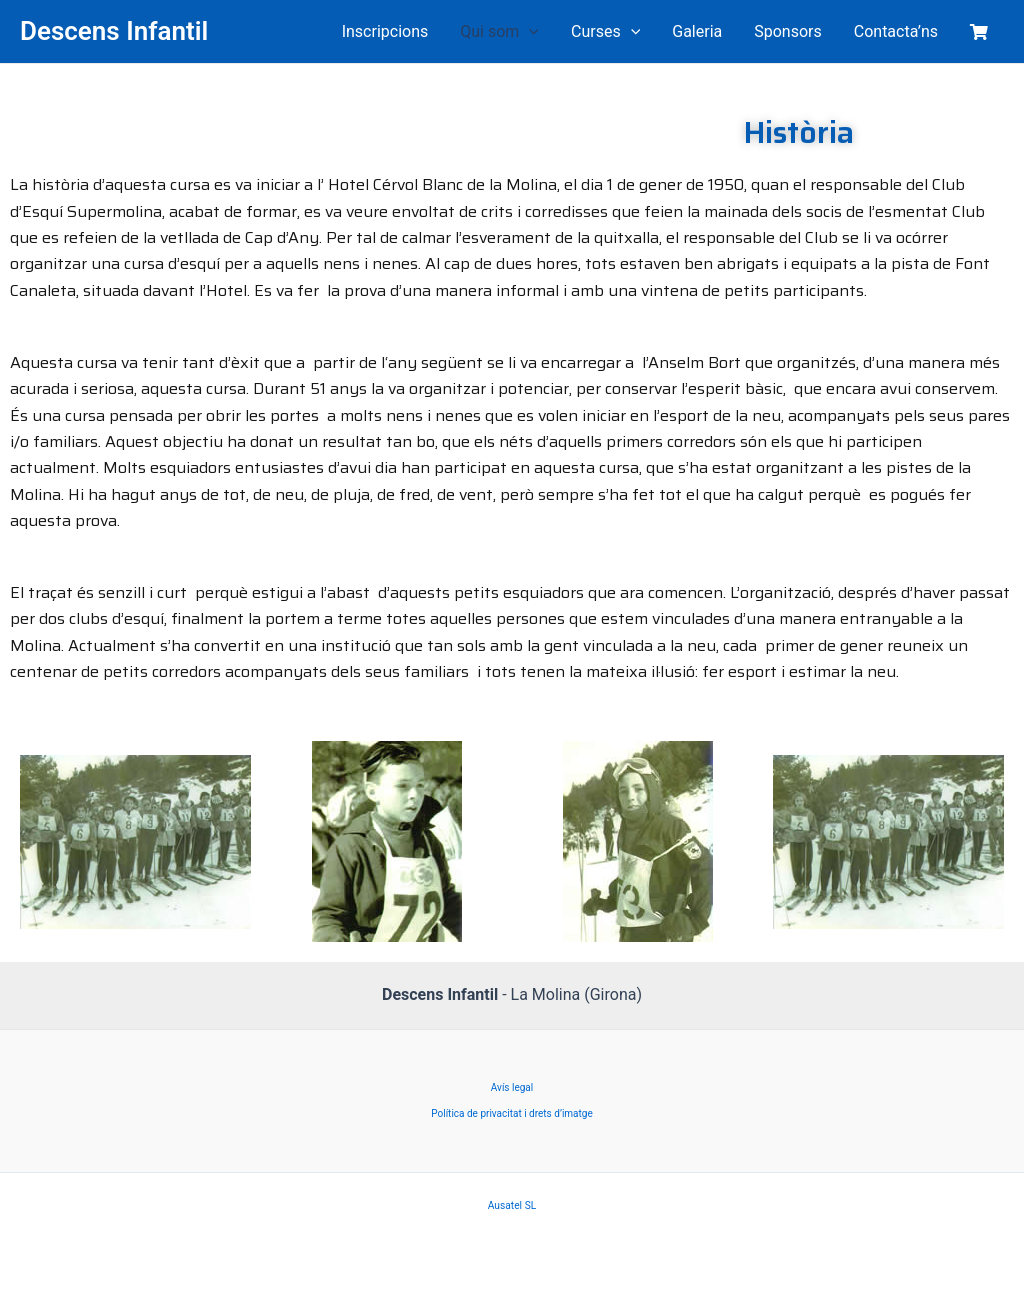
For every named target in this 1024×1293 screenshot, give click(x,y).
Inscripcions (385, 31)
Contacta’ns (896, 31)
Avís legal (512, 1087)
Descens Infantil (114, 31)
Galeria (697, 31)
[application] (529, 32)
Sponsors (788, 31)
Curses (605, 31)
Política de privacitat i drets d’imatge (511, 1113)
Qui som (499, 31)
